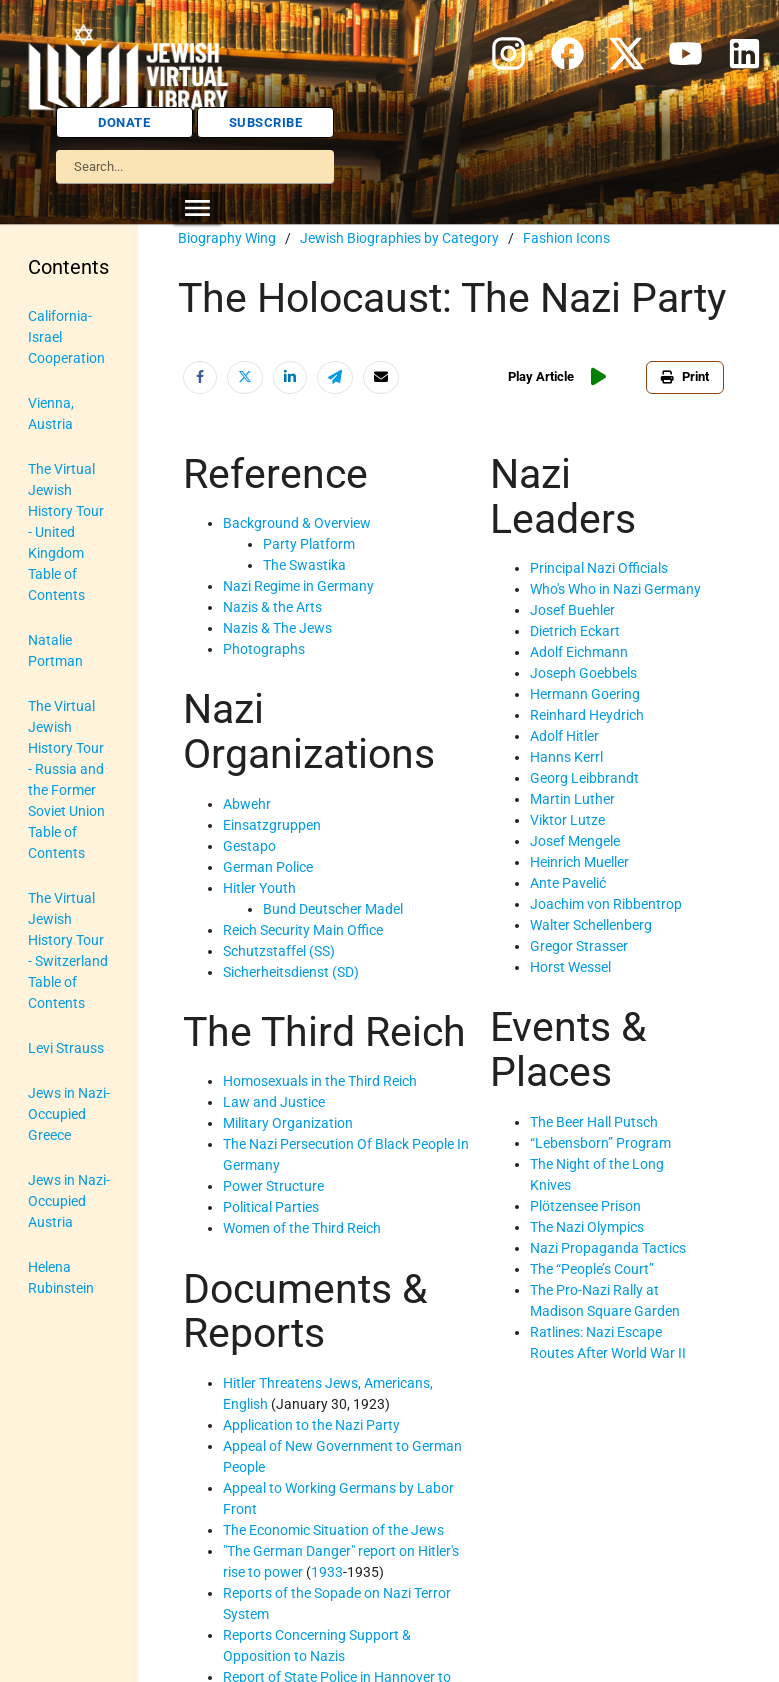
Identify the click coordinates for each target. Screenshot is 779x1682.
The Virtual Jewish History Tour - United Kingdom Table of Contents (66, 532)
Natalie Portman (55, 650)
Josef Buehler (572, 610)
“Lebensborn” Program (600, 1143)
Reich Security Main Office (303, 930)
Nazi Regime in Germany (298, 586)
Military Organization (288, 1123)
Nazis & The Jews (277, 628)
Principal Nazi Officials (599, 568)
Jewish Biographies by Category (399, 238)
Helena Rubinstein (61, 1277)
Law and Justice (274, 1102)
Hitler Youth (259, 888)
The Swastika (304, 565)
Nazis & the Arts (272, 607)
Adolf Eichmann (579, 652)
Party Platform (309, 544)
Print (685, 376)
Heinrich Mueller (579, 862)
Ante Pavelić (568, 883)
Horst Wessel (570, 967)
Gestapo (249, 846)
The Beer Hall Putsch (594, 1122)
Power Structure (273, 1186)
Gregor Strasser (579, 946)
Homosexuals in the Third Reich (320, 1081)
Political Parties (271, 1207)
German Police (268, 867)
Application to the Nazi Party (311, 1425)
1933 (327, 1572)
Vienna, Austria (51, 413)
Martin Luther (572, 799)
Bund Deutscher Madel (333, 909)
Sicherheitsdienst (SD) (291, 972)
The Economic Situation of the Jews (333, 1530)
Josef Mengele (575, 841)
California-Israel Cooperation (66, 337)
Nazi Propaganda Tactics (608, 1248)
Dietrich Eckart (575, 631)
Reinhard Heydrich (587, 715)
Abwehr (247, 804)
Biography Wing (227, 238)
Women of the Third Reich (302, 1228)
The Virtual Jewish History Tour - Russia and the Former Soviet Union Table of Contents (66, 779)
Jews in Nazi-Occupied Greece (69, 1114)
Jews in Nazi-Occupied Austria (69, 1201)
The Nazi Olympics (587, 1227)
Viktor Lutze (567, 820)
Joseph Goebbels (583, 673)
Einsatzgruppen (272, 825)
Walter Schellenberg (591, 925)
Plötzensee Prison (585, 1206)
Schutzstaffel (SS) (279, 951)
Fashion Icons (566, 238)
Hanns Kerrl (566, 757)
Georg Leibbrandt (584, 778)
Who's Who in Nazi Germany (615, 589)
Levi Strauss (66, 1048)
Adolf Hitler (564, 736)
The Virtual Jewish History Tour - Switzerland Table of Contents (68, 950)
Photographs (264, 649)
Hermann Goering (585, 694)
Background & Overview (297, 523)
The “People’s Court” (592, 1269)
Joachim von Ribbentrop (606, 904)
